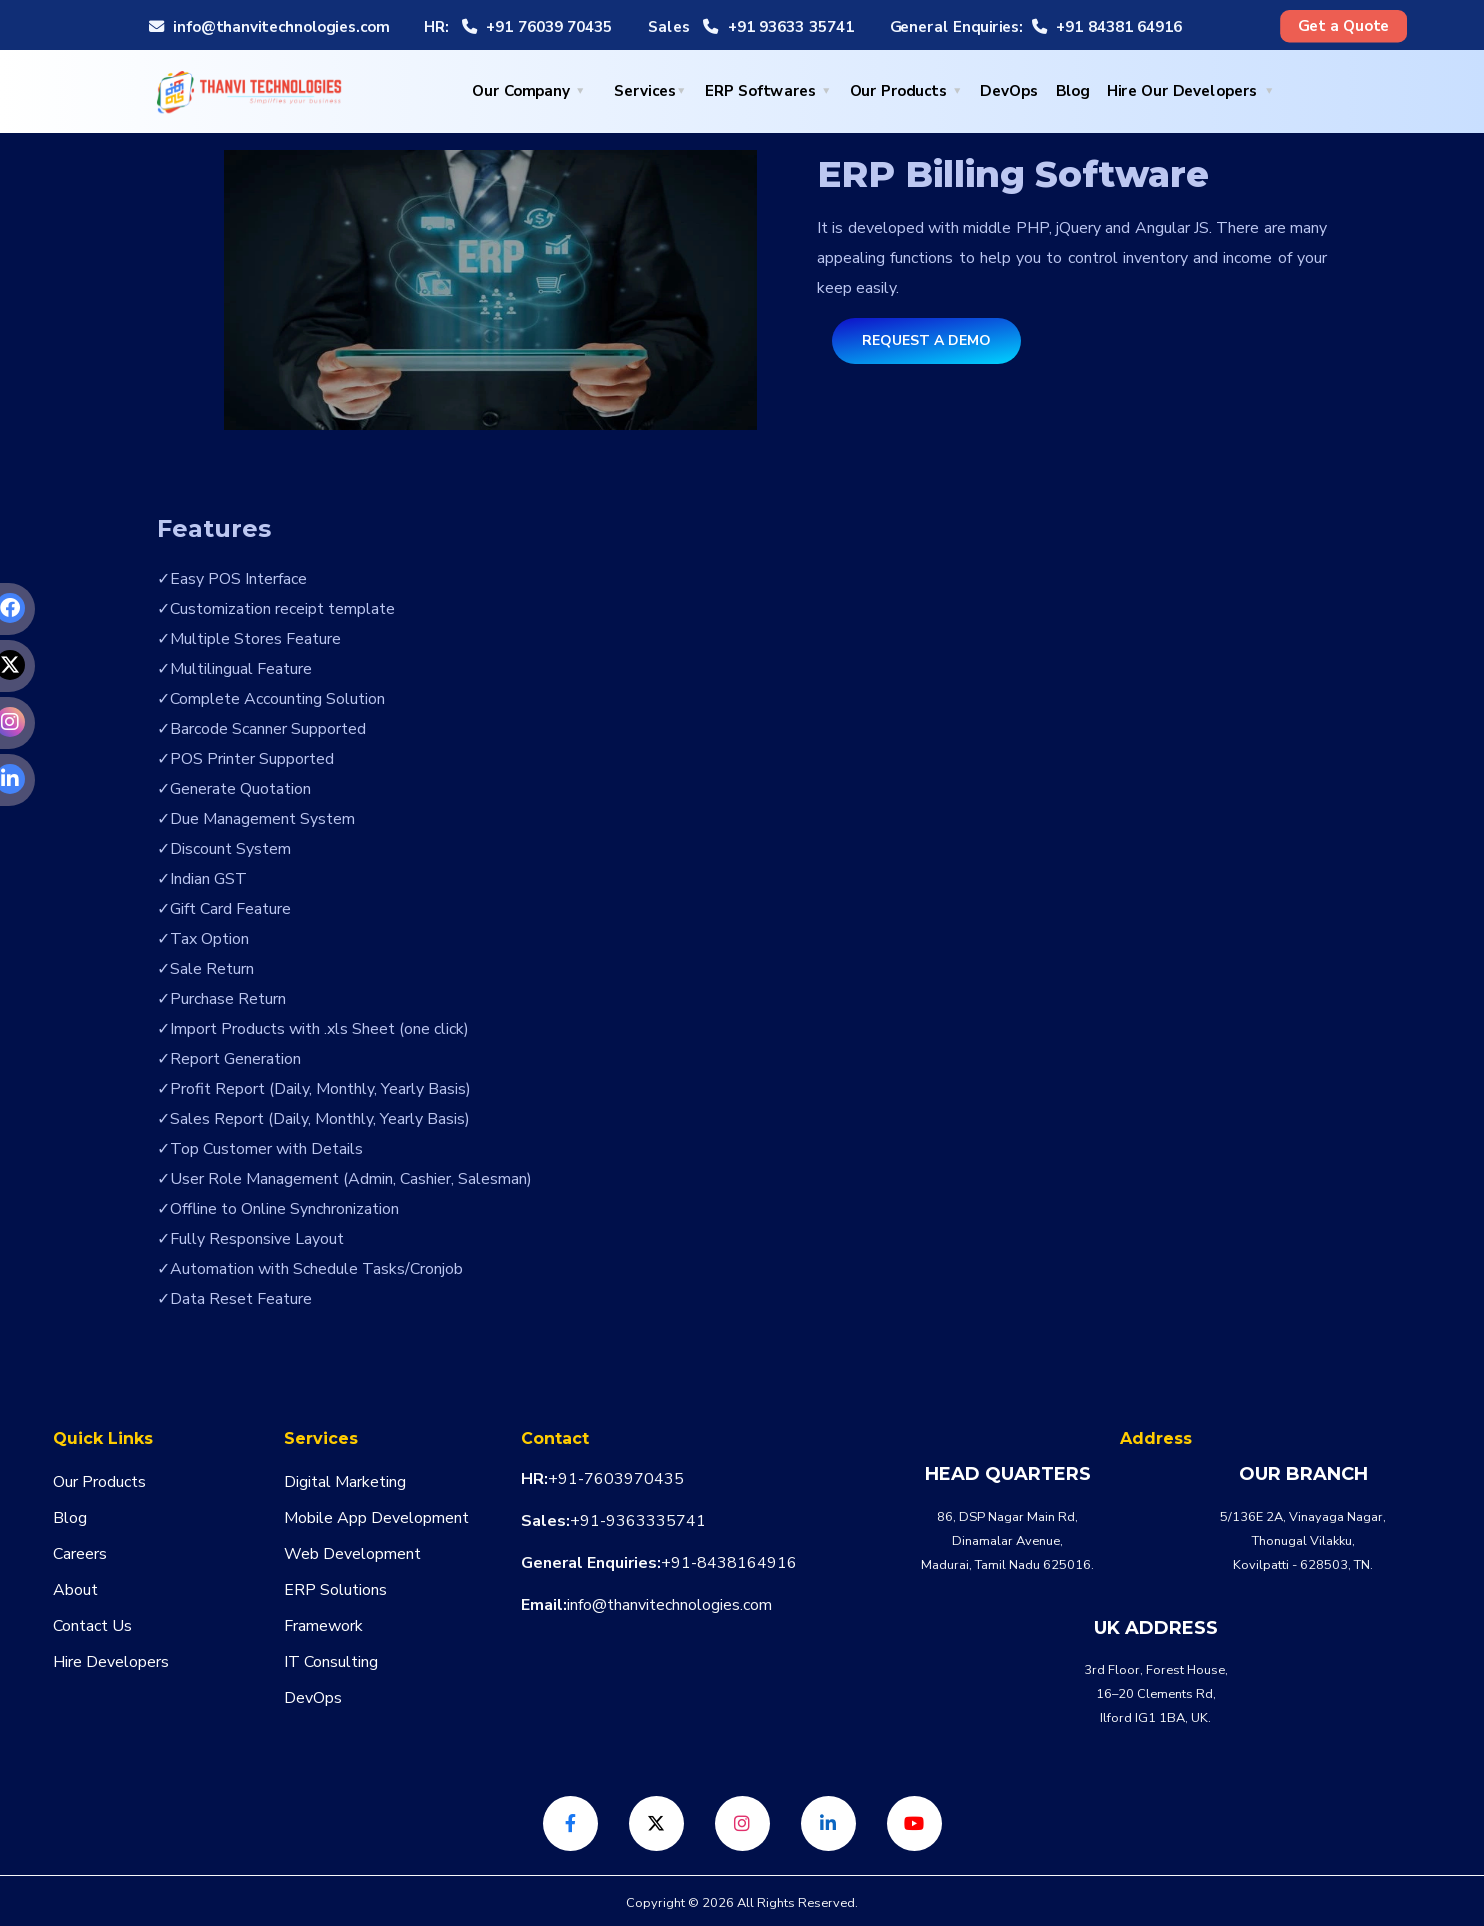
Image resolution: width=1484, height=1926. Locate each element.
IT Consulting (331, 1662)
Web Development (352, 1554)
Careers (80, 1554)
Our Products (898, 91)
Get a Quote (1343, 26)
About (75, 1590)
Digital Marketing (345, 1482)
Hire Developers (111, 1662)
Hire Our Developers (1182, 91)
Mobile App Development (376, 1518)
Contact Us (92, 1626)
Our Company (520, 91)
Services (645, 91)
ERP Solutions (335, 1590)
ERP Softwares (761, 91)
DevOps (1009, 91)
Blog (1072, 91)
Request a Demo (926, 340)
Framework (323, 1626)
